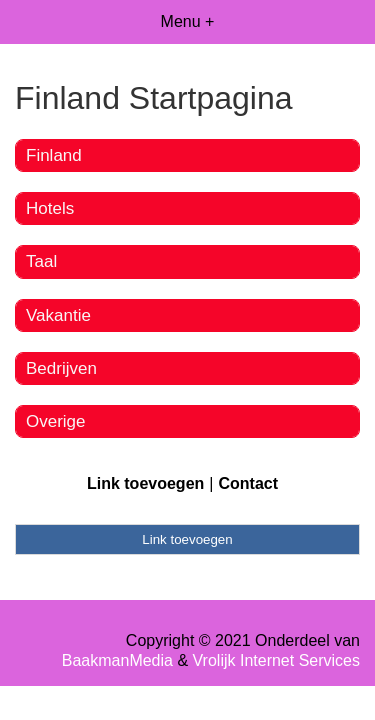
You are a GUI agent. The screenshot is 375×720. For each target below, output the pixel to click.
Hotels (50, 208)
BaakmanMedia (117, 660)
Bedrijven (61, 368)
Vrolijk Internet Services (276, 660)
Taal (41, 261)
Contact (248, 483)
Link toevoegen (145, 483)
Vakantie (58, 315)
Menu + (188, 21)
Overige (56, 421)
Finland (54, 155)
